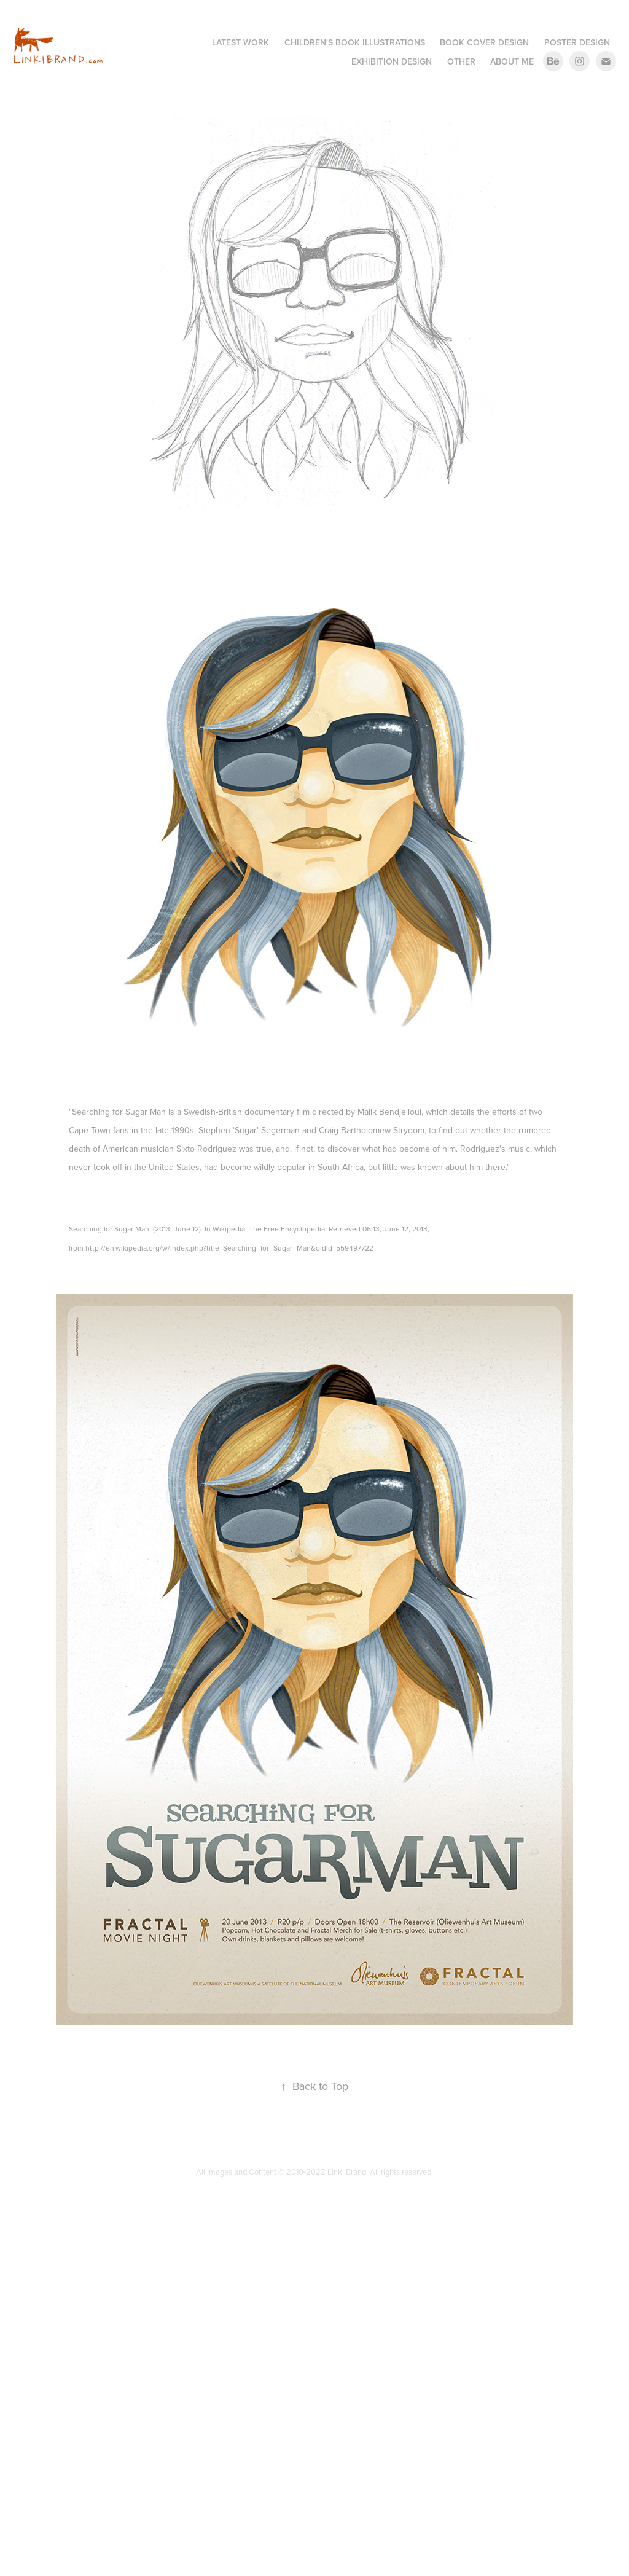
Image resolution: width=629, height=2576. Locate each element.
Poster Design (577, 42)
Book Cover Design (484, 42)
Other (461, 61)
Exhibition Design (391, 61)
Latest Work (240, 42)
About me (512, 61)
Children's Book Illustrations (354, 42)
